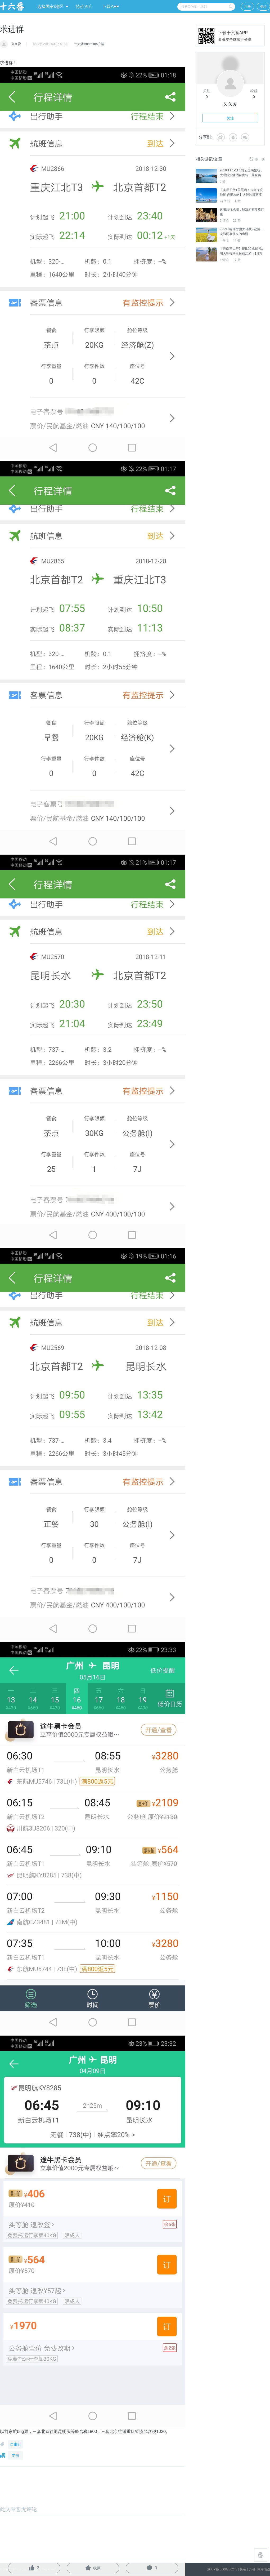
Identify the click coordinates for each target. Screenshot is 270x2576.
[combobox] (206, 7)
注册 (247, 6)
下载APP (110, 6)
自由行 (15, 2444)
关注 (230, 118)
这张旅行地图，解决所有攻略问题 (242, 212)
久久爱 (16, 44)
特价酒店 (84, 6)
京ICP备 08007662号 (222, 2569)
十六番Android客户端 (89, 44)
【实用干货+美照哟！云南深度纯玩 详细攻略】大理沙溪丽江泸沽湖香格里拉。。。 (241, 194)
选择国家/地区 (52, 6)
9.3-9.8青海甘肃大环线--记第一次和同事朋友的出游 (241, 231)
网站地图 (263, 2569)
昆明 (15, 2455)
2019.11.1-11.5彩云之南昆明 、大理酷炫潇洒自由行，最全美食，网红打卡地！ (242, 175)
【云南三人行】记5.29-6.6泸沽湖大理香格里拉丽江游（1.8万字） (241, 253)
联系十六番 (247, 2569)
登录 (263, 6)
